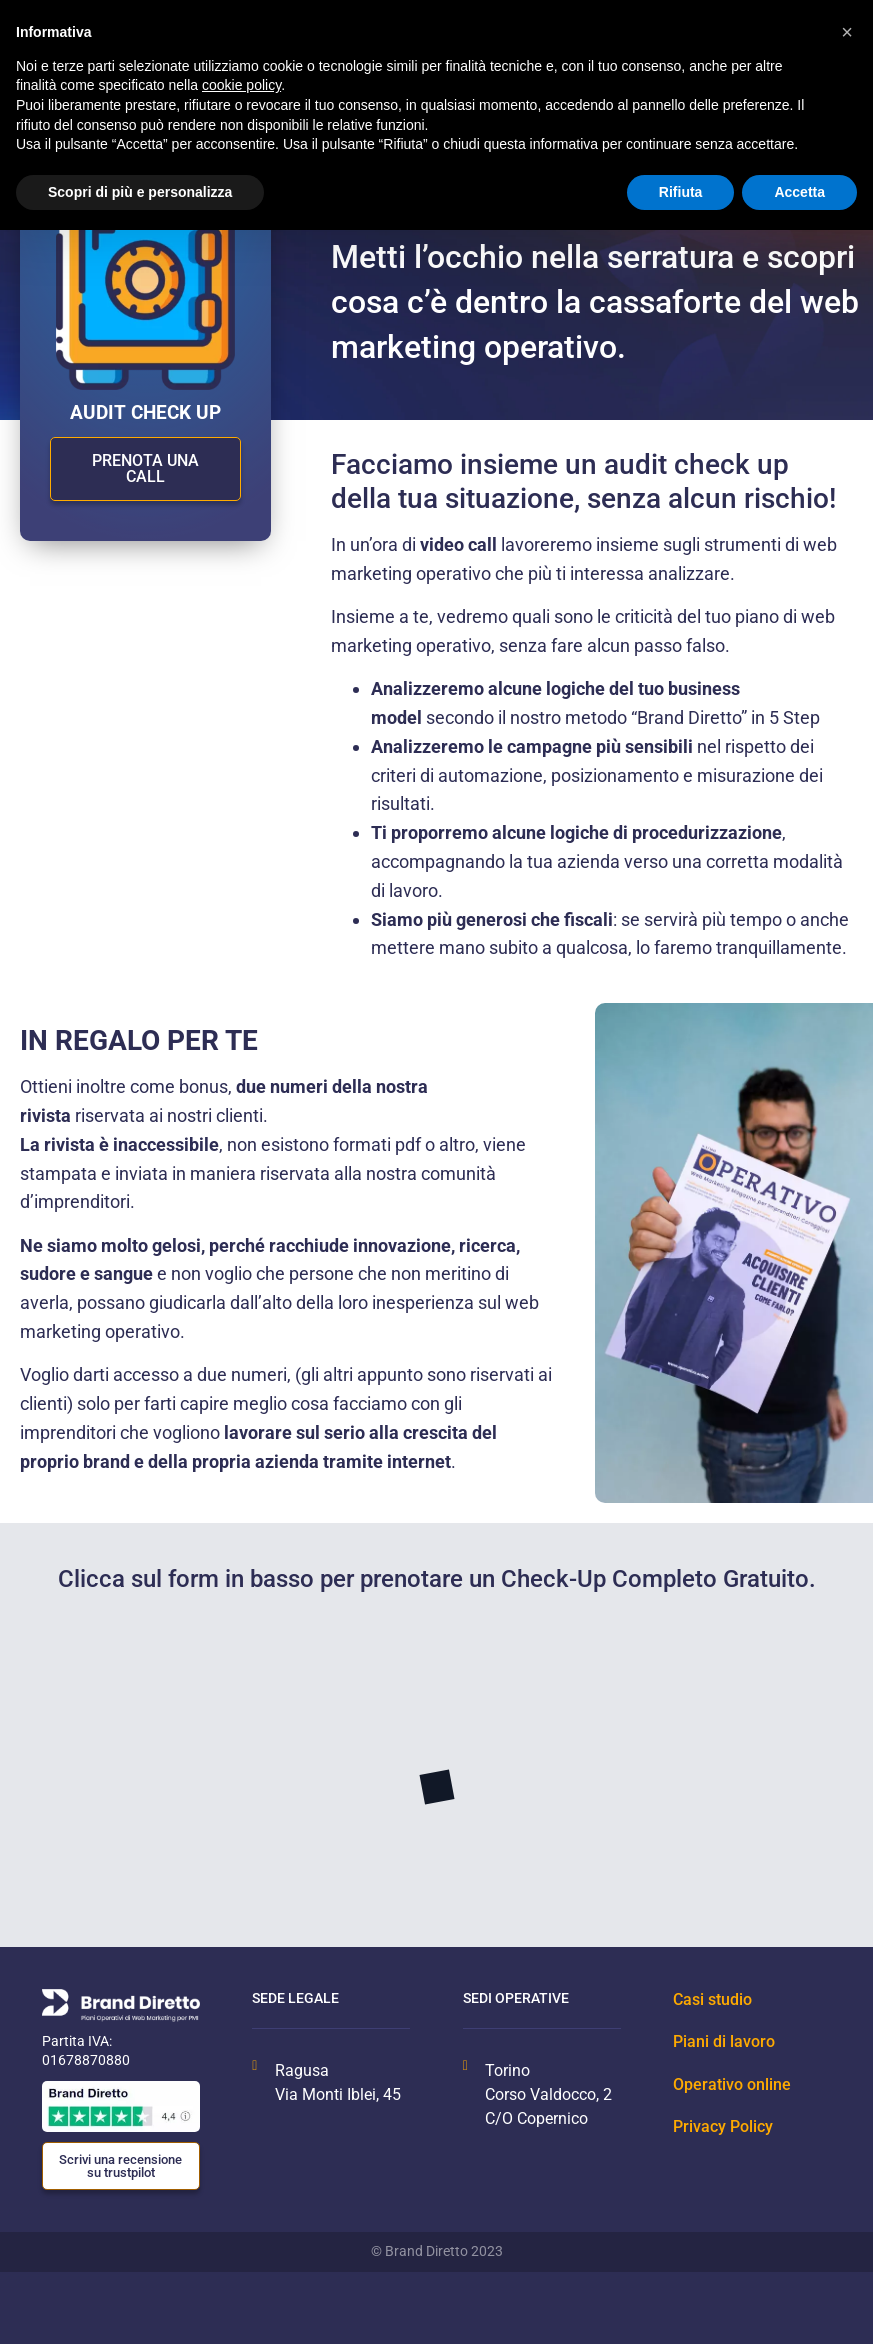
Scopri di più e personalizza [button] (140, 192)
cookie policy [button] (241, 85)
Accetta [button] (799, 192)
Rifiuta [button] (681, 192)
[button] (847, 32)
